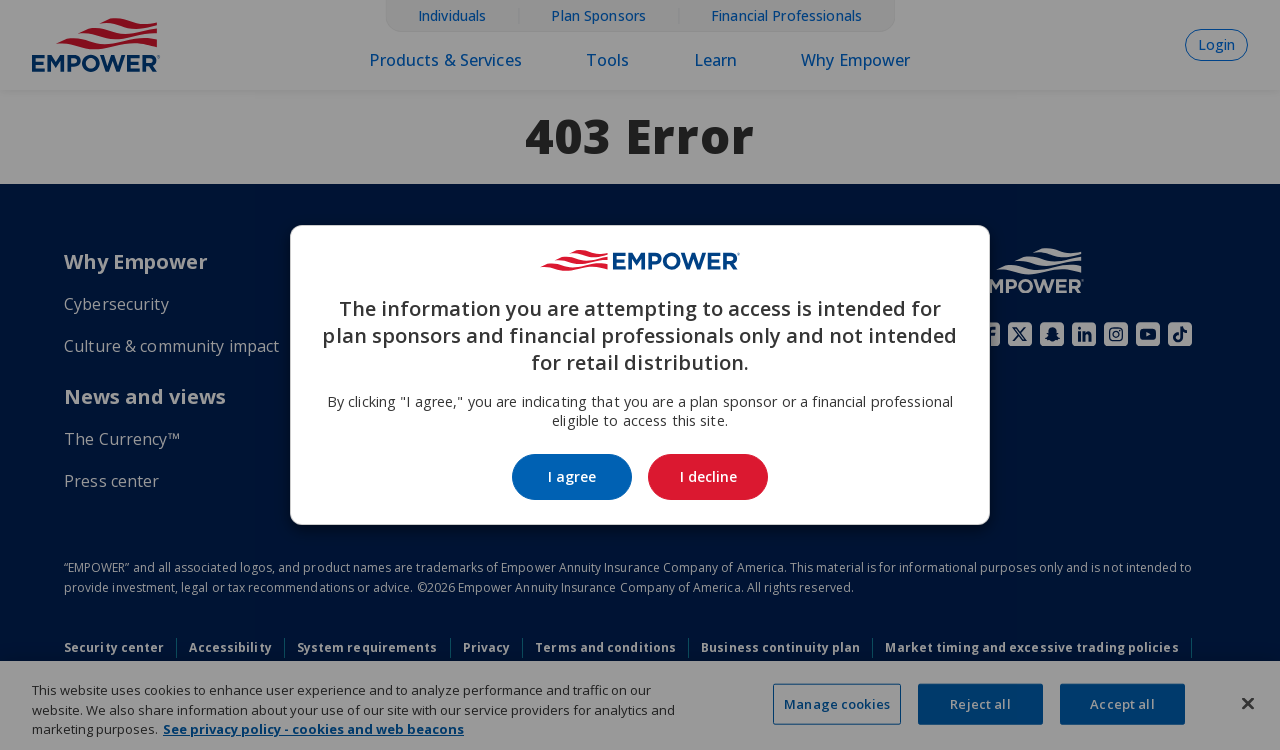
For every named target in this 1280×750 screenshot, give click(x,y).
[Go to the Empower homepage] (640, 260)
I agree (572, 476)
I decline (708, 476)
